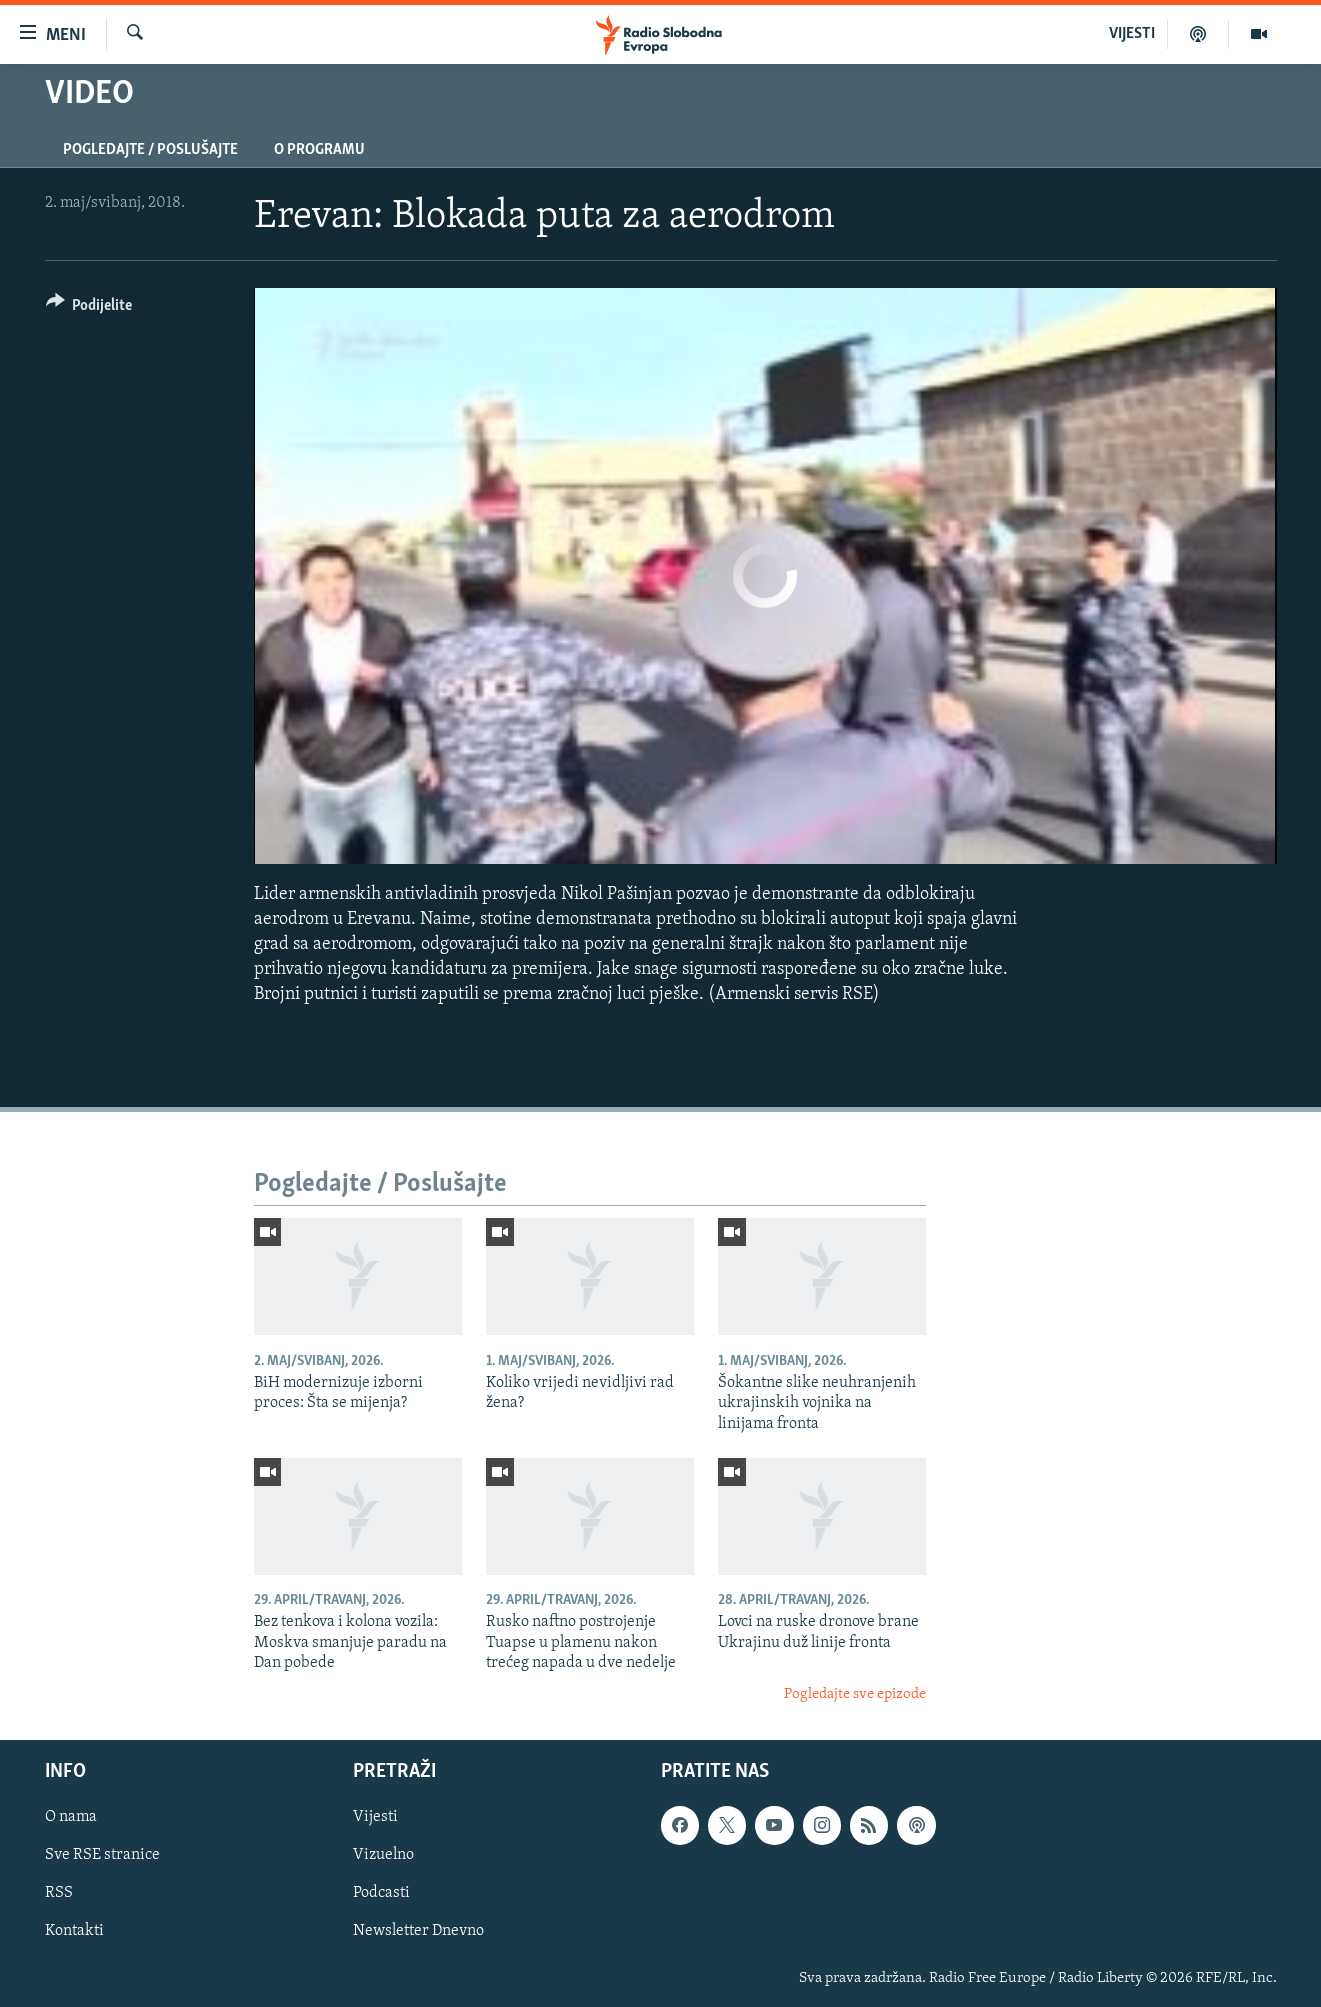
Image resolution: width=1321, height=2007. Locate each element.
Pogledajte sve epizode (855, 1694)
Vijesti (375, 1817)
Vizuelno (383, 1855)
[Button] (89, 308)
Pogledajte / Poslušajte (150, 150)
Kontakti (74, 1931)
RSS (59, 1893)
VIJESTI (1132, 34)
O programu (319, 150)
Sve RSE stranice (102, 1855)
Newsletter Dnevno (418, 1931)
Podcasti (381, 1893)
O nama (71, 1817)
